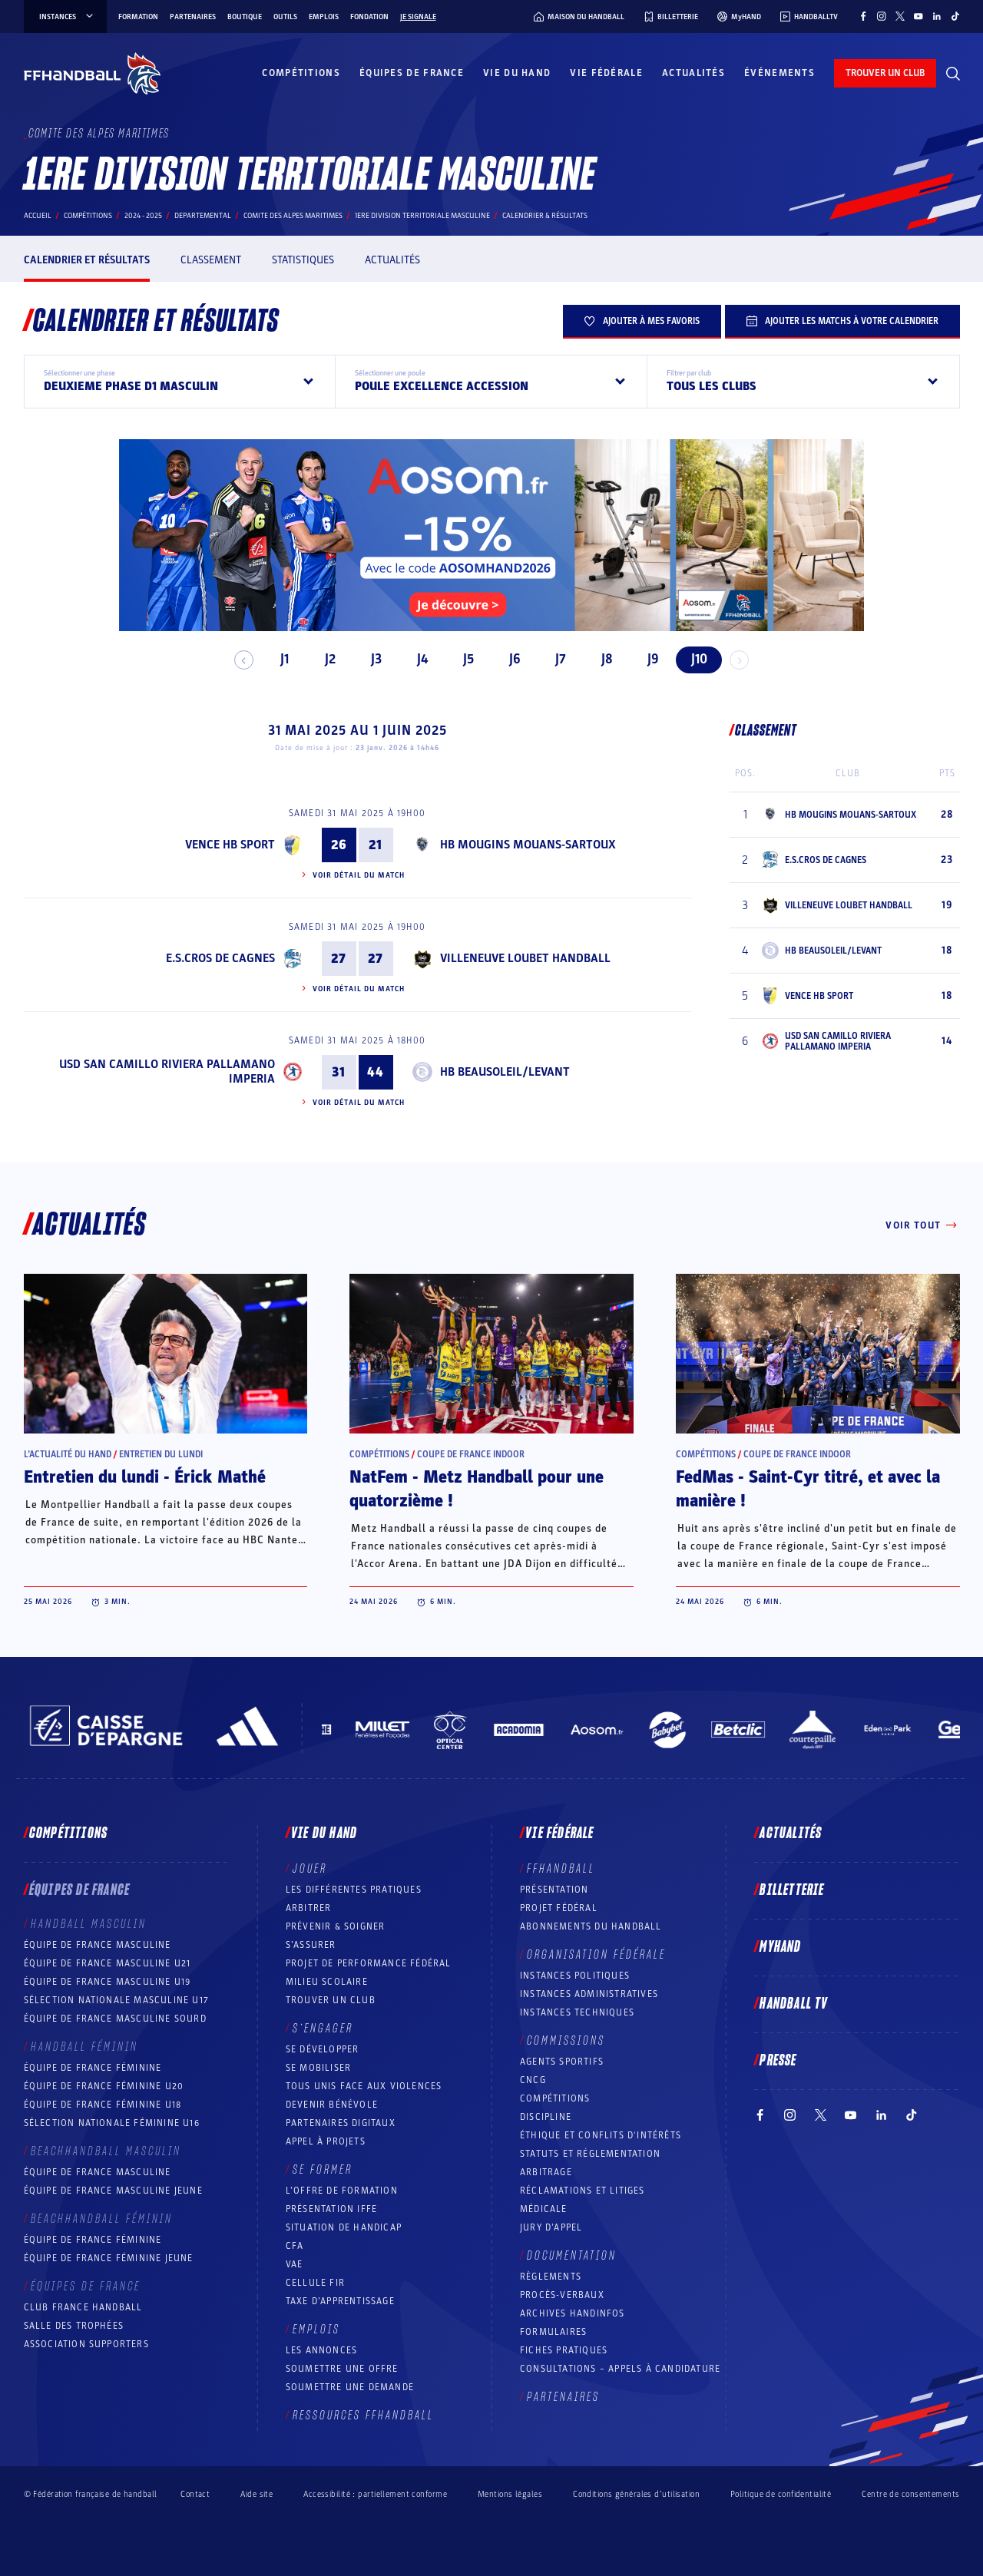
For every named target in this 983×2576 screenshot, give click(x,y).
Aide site (256, 2494)
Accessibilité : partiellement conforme (375, 2494)
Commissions (566, 2041)
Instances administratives (589, 1994)
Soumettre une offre (342, 2368)
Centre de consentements (910, 2493)
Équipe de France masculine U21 (107, 1963)
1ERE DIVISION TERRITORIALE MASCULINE (422, 215)
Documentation (572, 2256)
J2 (324, 659)
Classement (210, 259)
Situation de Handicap (344, 2227)
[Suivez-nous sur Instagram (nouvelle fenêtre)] (881, 16)
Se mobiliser (318, 2067)
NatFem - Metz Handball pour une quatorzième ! (476, 1489)
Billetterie (792, 1890)
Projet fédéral (558, 1908)
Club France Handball (83, 2307)
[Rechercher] (953, 74)
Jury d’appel (551, 2227)
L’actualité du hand (67, 1454)
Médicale (544, 2209)
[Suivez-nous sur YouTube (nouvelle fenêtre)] (918, 16)
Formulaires (553, 2331)
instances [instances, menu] (67, 17)
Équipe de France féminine (93, 2067)
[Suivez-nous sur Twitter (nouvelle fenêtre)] (900, 16)
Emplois (324, 16)
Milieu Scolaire (327, 1981)
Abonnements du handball (591, 1926)
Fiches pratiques (563, 2350)
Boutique (244, 16)
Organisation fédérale (596, 1955)
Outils (285, 16)
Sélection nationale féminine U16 (112, 2123)
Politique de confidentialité (780, 2494)
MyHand (780, 1947)
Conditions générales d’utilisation (636, 2494)
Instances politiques (575, 1975)
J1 (277, 659)
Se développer (322, 2049)
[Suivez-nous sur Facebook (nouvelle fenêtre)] (863, 16)
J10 (692, 659)
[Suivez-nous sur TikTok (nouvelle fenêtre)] (955, 16)
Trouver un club (331, 2000)
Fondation (369, 16)
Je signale (418, 16)
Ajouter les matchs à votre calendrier (842, 321)
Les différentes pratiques (354, 1889)
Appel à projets (326, 2141)
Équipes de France (411, 73)
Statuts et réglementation (590, 2153)
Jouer (310, 1869)
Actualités (693, 73)
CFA (295, 2245)
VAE (294, 2264)
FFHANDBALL (561, 1869)
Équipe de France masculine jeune (113, 2190)
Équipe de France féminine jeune (109, 2258)
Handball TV (794, 2004)
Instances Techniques (577, 2012)
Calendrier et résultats (87, 259)
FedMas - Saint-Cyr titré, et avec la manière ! (808, 1489)
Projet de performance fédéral (369, 1963)
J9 (646, 659)
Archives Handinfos (572, 2313)
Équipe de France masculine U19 (107, 1981)
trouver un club (885, 73)
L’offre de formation (342, 2190)
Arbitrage (546, 2172)
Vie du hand (517, 73)
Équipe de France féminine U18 (103, 2104)
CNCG (533, 2080)
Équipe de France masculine (97, 1944)
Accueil (37, 215)
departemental (202, 215)
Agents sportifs (562, 2061)
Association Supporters (86, 2344)
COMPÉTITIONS (555, 2098)
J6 (508, 659)
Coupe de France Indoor (471, 1454)
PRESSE (778, 2060)
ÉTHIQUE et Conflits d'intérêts (600, 2135)
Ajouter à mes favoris (642, 321)
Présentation (554, 1889)
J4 (416, 659)
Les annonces (321, 2350)
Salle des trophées (74, 2325)
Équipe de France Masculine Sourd (115, 2018)
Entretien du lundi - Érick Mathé (145, 1477)
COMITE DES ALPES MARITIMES (293, 215)
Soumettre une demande (350, 2387)
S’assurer (311, 1944)
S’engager (323, 2028)
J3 (370, 659)
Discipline (545, 2116)
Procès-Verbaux (562, 2295)
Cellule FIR (315, 2282)
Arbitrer (309, 1908)
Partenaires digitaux (341, 2123)
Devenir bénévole (332, 2104)
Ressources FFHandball (363, 2415)
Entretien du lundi (161, 1454)
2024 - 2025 (143, 215)
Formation (138, 16)
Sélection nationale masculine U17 (117, 2000)
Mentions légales (510, 2494)
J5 (462, 659)
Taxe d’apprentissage (340, 2301)
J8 (600, 659)
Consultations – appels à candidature (620, 2368)
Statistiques (303, 259)
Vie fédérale (606, 73)
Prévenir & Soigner (336, 1926)
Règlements (550, 2276)
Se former (322, 2170)
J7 (554, 659)
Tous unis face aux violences (364, 2086)
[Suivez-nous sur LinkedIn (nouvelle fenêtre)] (937, 16)
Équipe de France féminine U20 (104, 2086)
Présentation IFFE (331, 2209)
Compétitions (301, 73)
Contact (195, 2494)
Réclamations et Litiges (582, 2190)
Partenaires (193, 16)
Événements (779, 73)
